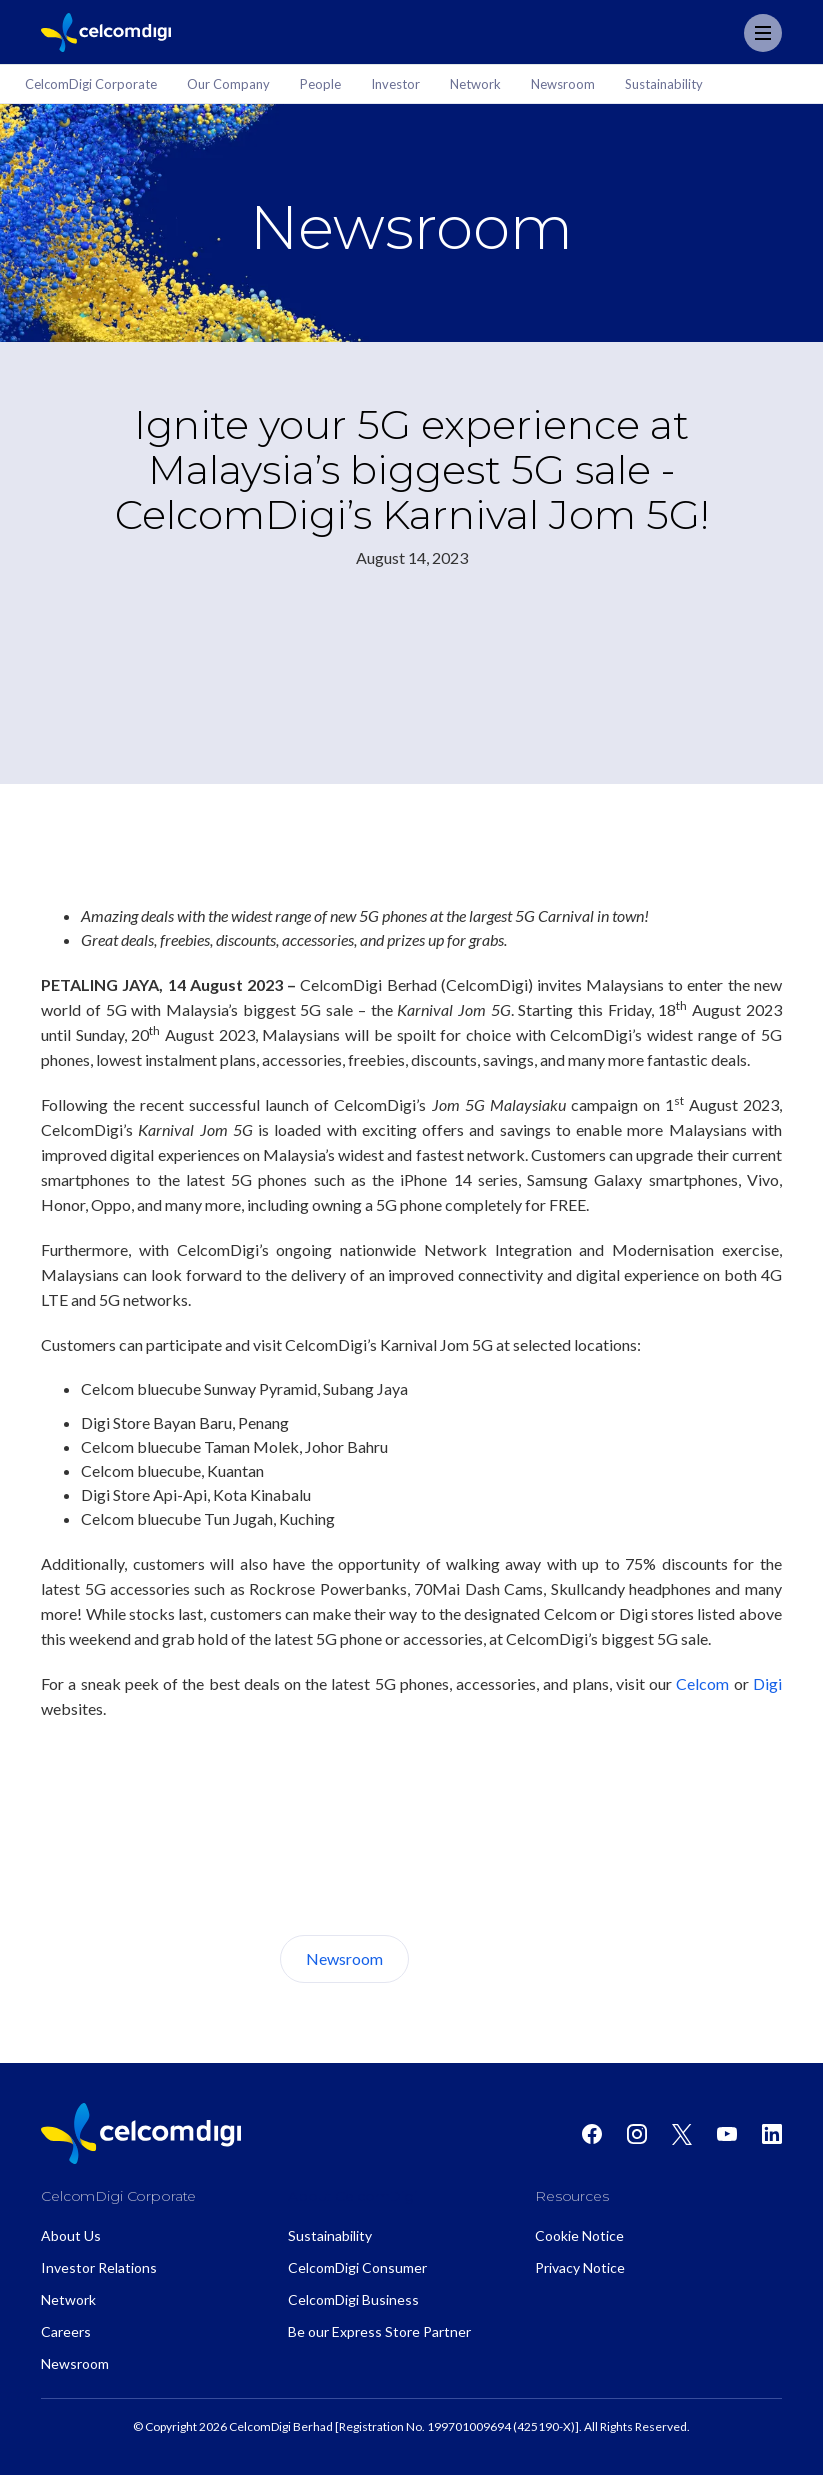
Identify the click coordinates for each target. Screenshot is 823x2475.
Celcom (702, 1683)
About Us (484, 1958)
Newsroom (344, 1958)
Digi (767, 1683)
